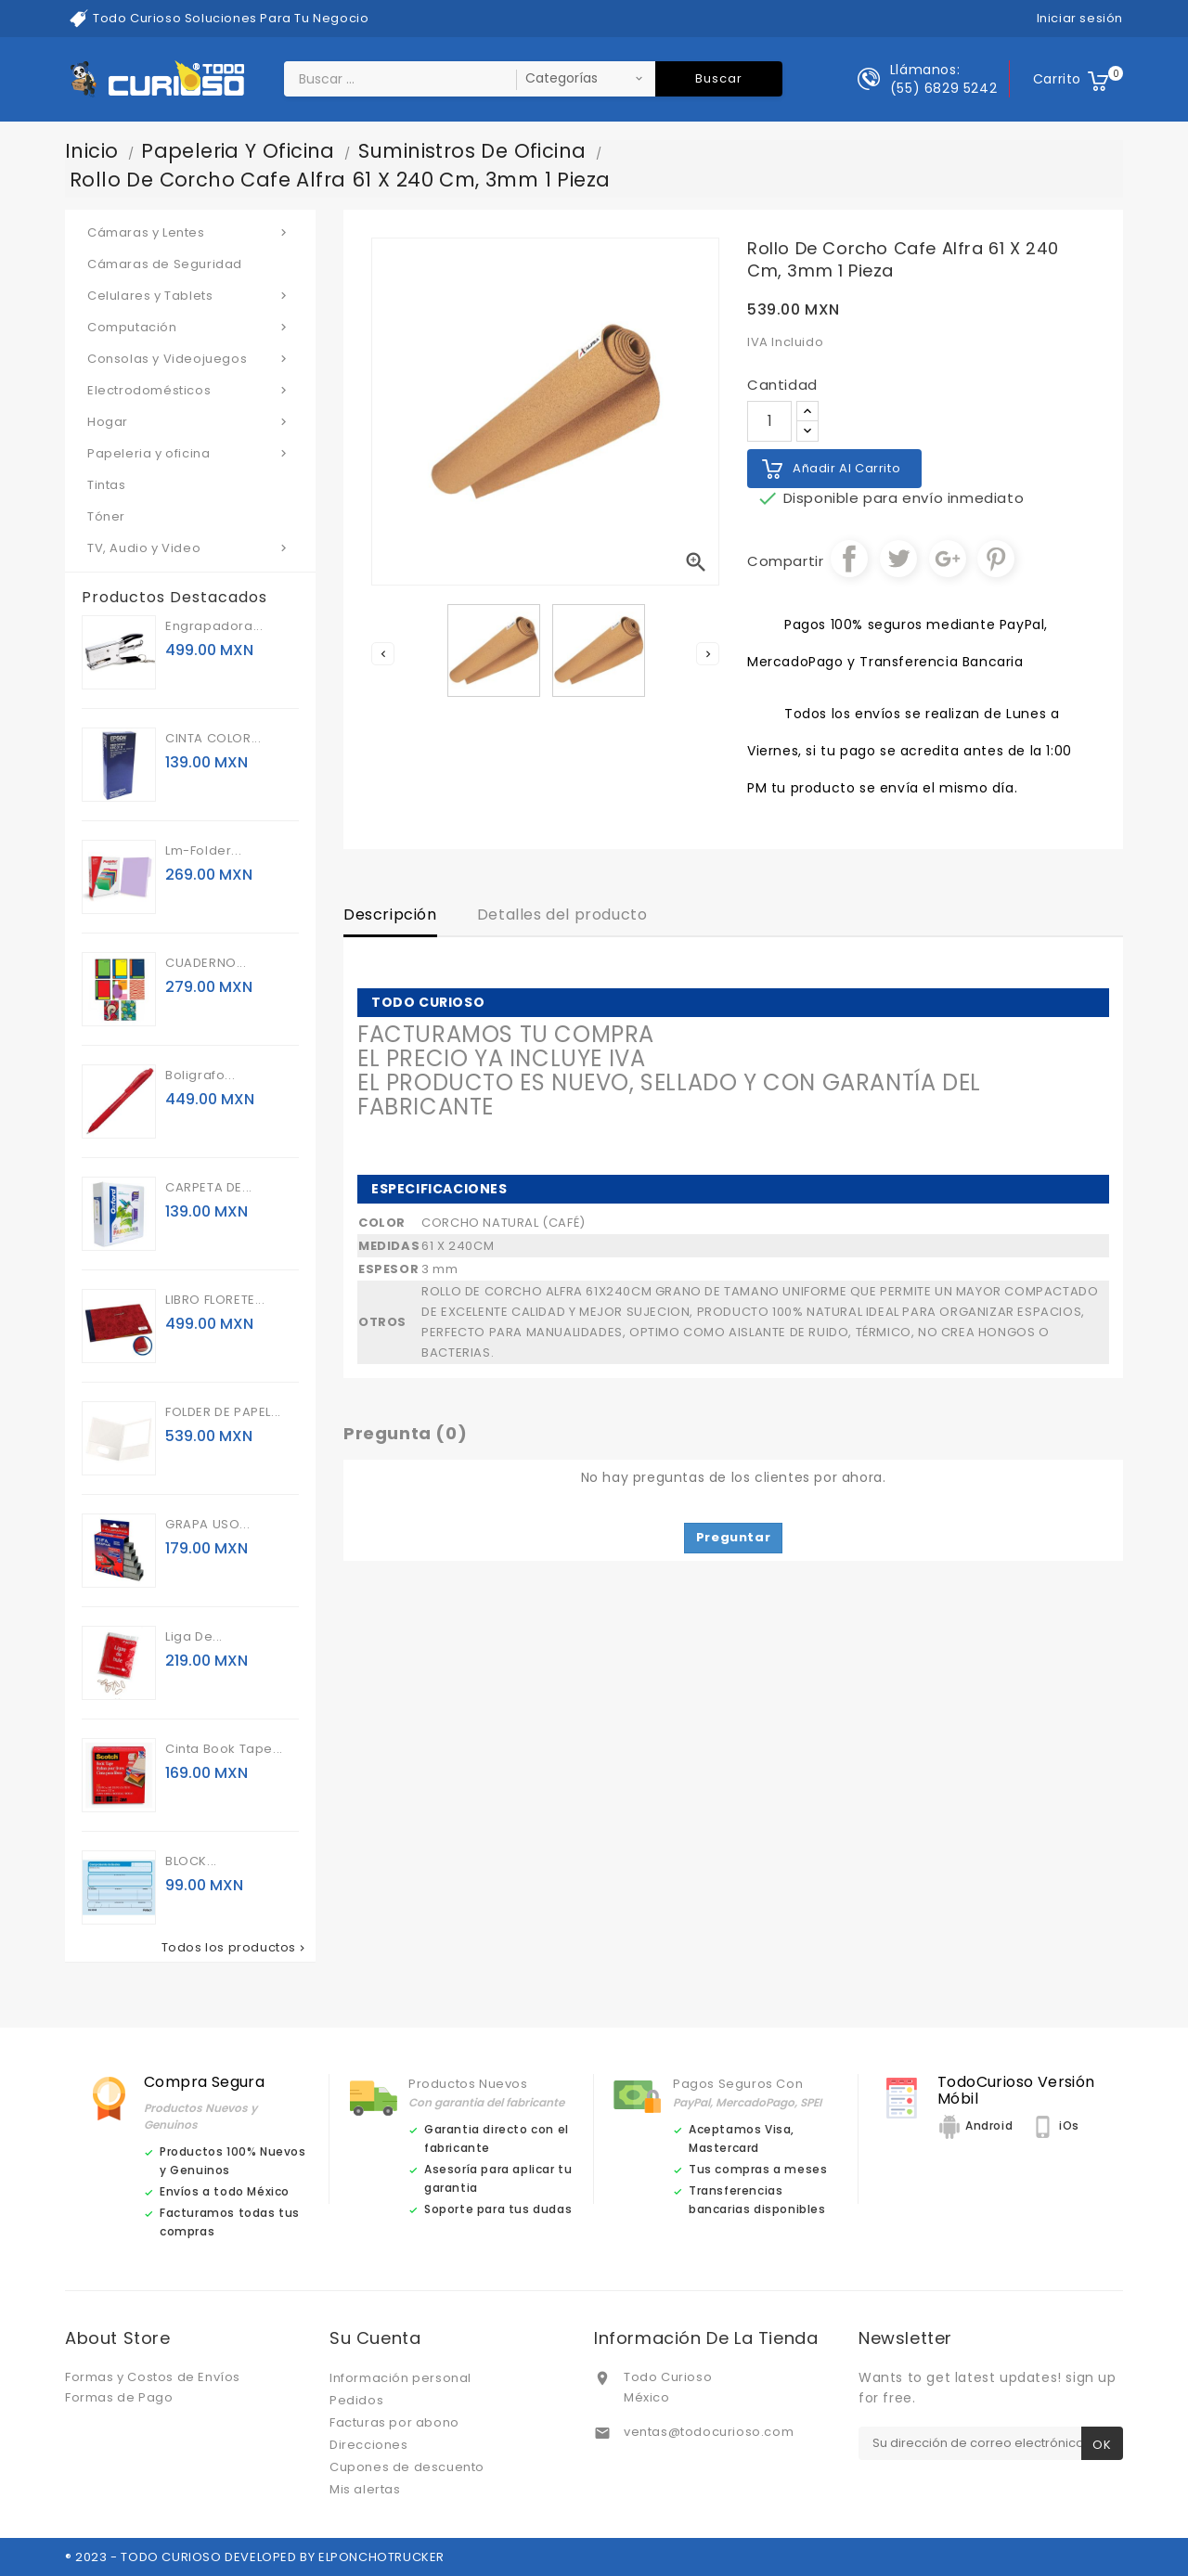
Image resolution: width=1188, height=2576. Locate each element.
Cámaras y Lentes (190, 232)
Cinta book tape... (224, 1749)
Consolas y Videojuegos (190, 358)
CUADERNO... (206, 963)
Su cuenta (374, 2338)
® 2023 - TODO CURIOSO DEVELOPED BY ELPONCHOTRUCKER (255, 2557)
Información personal (400, 2378)
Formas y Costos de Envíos (152, 2377)
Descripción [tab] (390, 914)
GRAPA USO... (207, 1524)
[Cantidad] (769, 421)
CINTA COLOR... (213, 738)
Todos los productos (234, 1947)
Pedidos (356, 2400)
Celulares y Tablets (190, 295)
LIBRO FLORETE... (215, 1299)
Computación (190, 326)
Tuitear (898, 558)
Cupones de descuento (406, 2467)
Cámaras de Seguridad (164, 264)
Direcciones (368, 2445)
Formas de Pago (119, 2397)
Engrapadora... (214, 626)
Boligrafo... (200, 1075)
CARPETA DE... (208, 1187)
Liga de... (194, 1636)
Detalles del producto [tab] (562, 914)
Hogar (190, 421)
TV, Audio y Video (190, 547)
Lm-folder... (203, 850)
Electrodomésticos (190, 389)
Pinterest (995, 558)
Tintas (106, 485)
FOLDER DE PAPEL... (223, 1412)
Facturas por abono (394, 2422)
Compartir (849, 558)
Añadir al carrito (846, 468)
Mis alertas (365, 2489)
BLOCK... (191, 1861)
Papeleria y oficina (190, 453)
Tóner (106, 516)
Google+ (947, 558)
